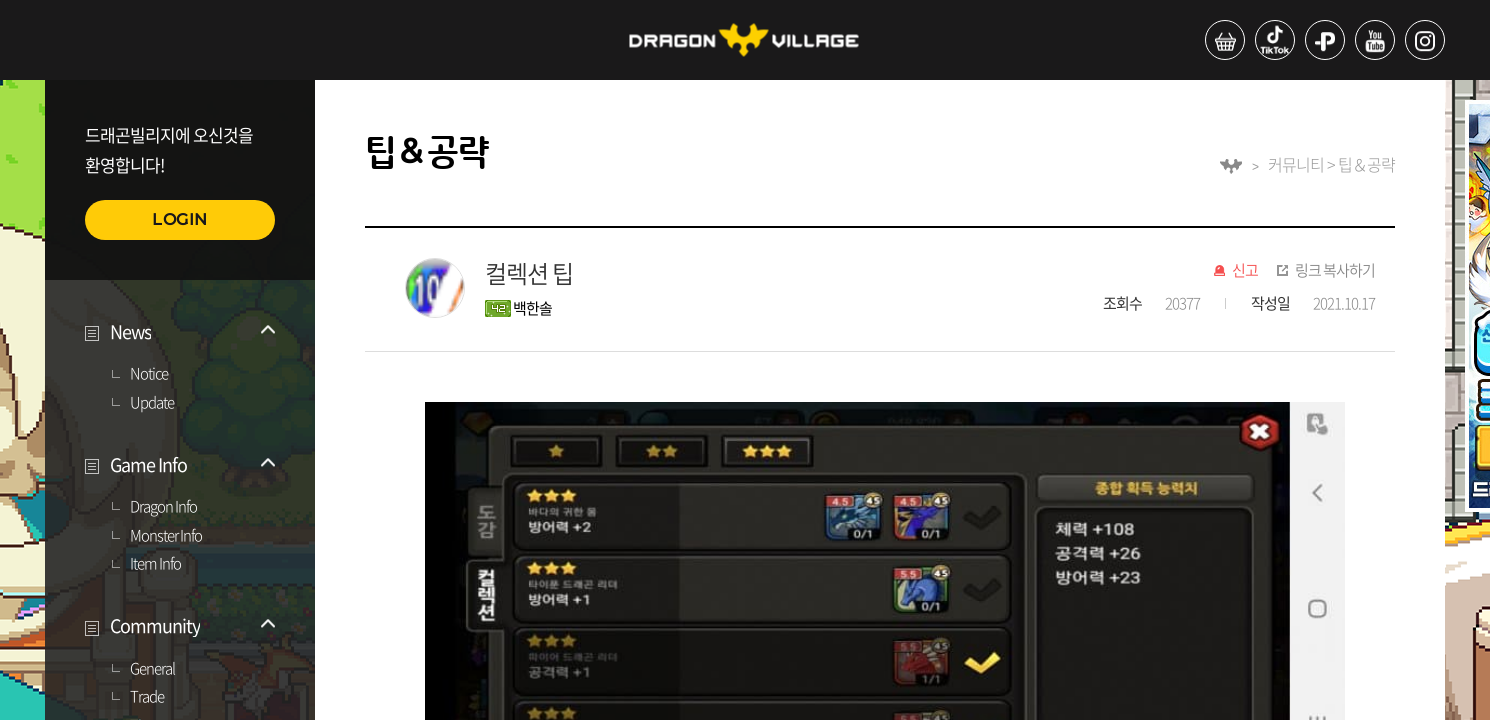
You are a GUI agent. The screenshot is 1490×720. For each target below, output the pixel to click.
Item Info (155, 564)
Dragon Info (163, 507)
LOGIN (180, 219)
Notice (149, 374)
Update (152, 403)
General (152, 669)
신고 (1245, 271)
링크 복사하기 (1335, 271)
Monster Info (166, 536)
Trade (147, 697)
